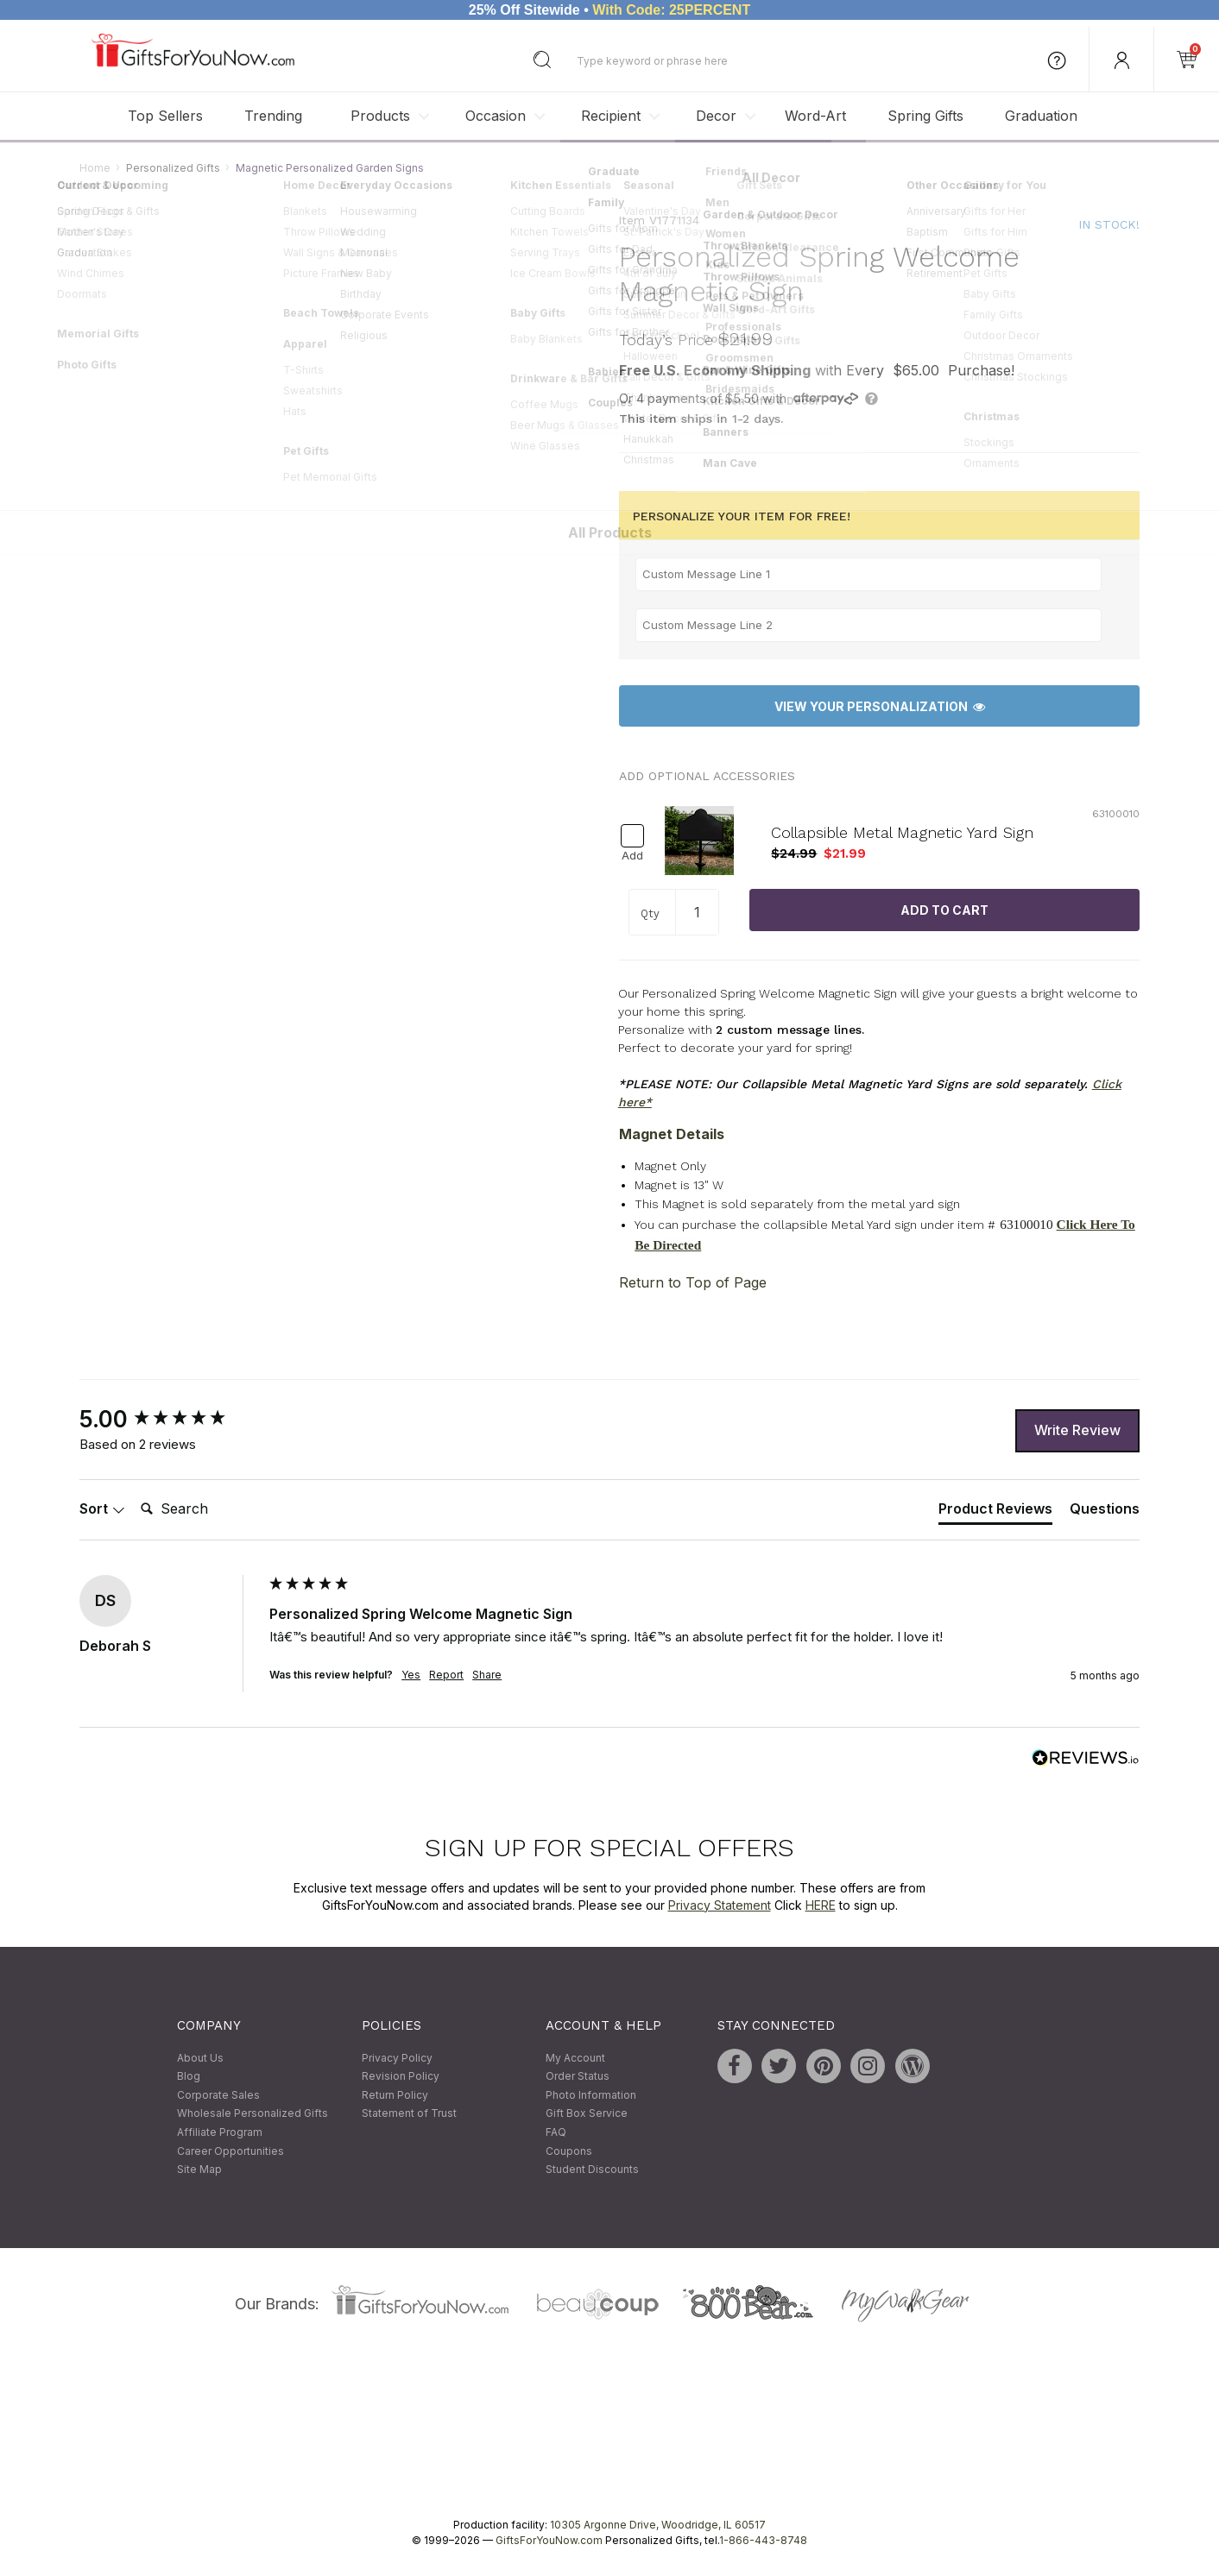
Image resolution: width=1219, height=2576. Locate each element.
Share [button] (487, 1674)
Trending (273, 115)
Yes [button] (410, 1674)
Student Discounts (592, 2169)
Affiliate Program (219, 2132)
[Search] (203, 1509)
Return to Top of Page (693, 1282)
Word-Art (815, 115)
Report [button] (446, 1674)
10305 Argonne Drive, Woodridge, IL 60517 (658, 2524)
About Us (200, 2057)
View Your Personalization (879, 706)
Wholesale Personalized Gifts (252, 2113)
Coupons (569, 2151)
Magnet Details (671, 1134)
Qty (650, 913)
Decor (716, 115)
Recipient (611, 115)
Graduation (1041, 115)
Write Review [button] (1077, 1430)
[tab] (995, 1512)
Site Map (199, 2169)
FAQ (556, 2132)
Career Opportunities (230, 2151)
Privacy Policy (397, 2057)
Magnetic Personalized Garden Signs (330, 167)
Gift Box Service (587, 2113)
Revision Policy (400, 2076)
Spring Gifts (925, 115)
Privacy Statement (719, 1905)
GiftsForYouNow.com (549, 2540)
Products (380, 115)
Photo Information (591, 2094)
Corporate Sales (218, 2094)
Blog (188, 2076)
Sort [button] (102, 1508)
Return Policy (395, 2094)
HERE (820, 1905)
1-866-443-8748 (763, 2540)
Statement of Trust (409, 2113)
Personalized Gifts (173, 167)
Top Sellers (165, 115)
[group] (170, 1419)
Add (632, 855)
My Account (575, 2057)
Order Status (578, 2076)
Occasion (495, 115)
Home (95, 167)
